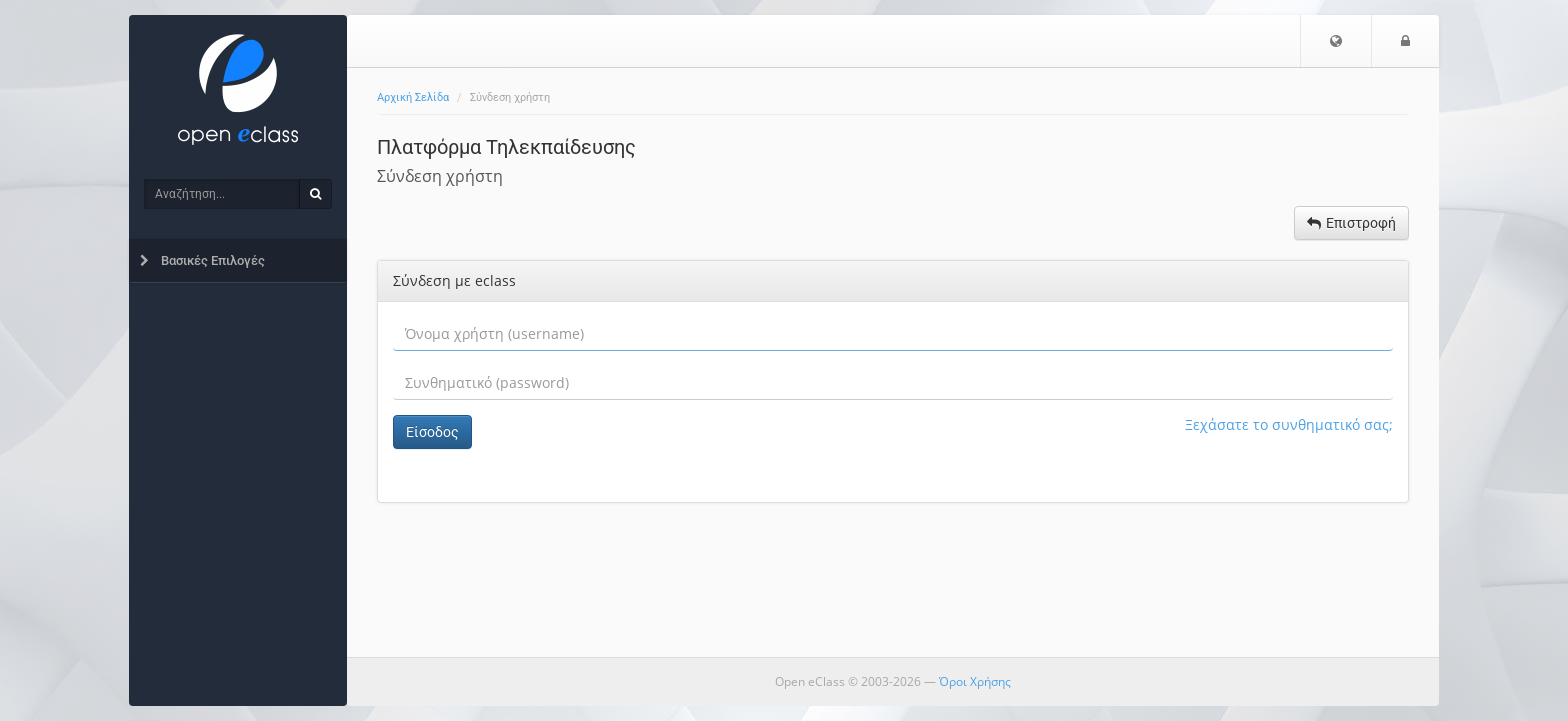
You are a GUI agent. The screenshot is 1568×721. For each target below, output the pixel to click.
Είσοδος (432, 432)
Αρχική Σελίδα (413, 97)
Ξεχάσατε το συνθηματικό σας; (1289, 424)
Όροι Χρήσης (975, 681)
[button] (1336, 41)
